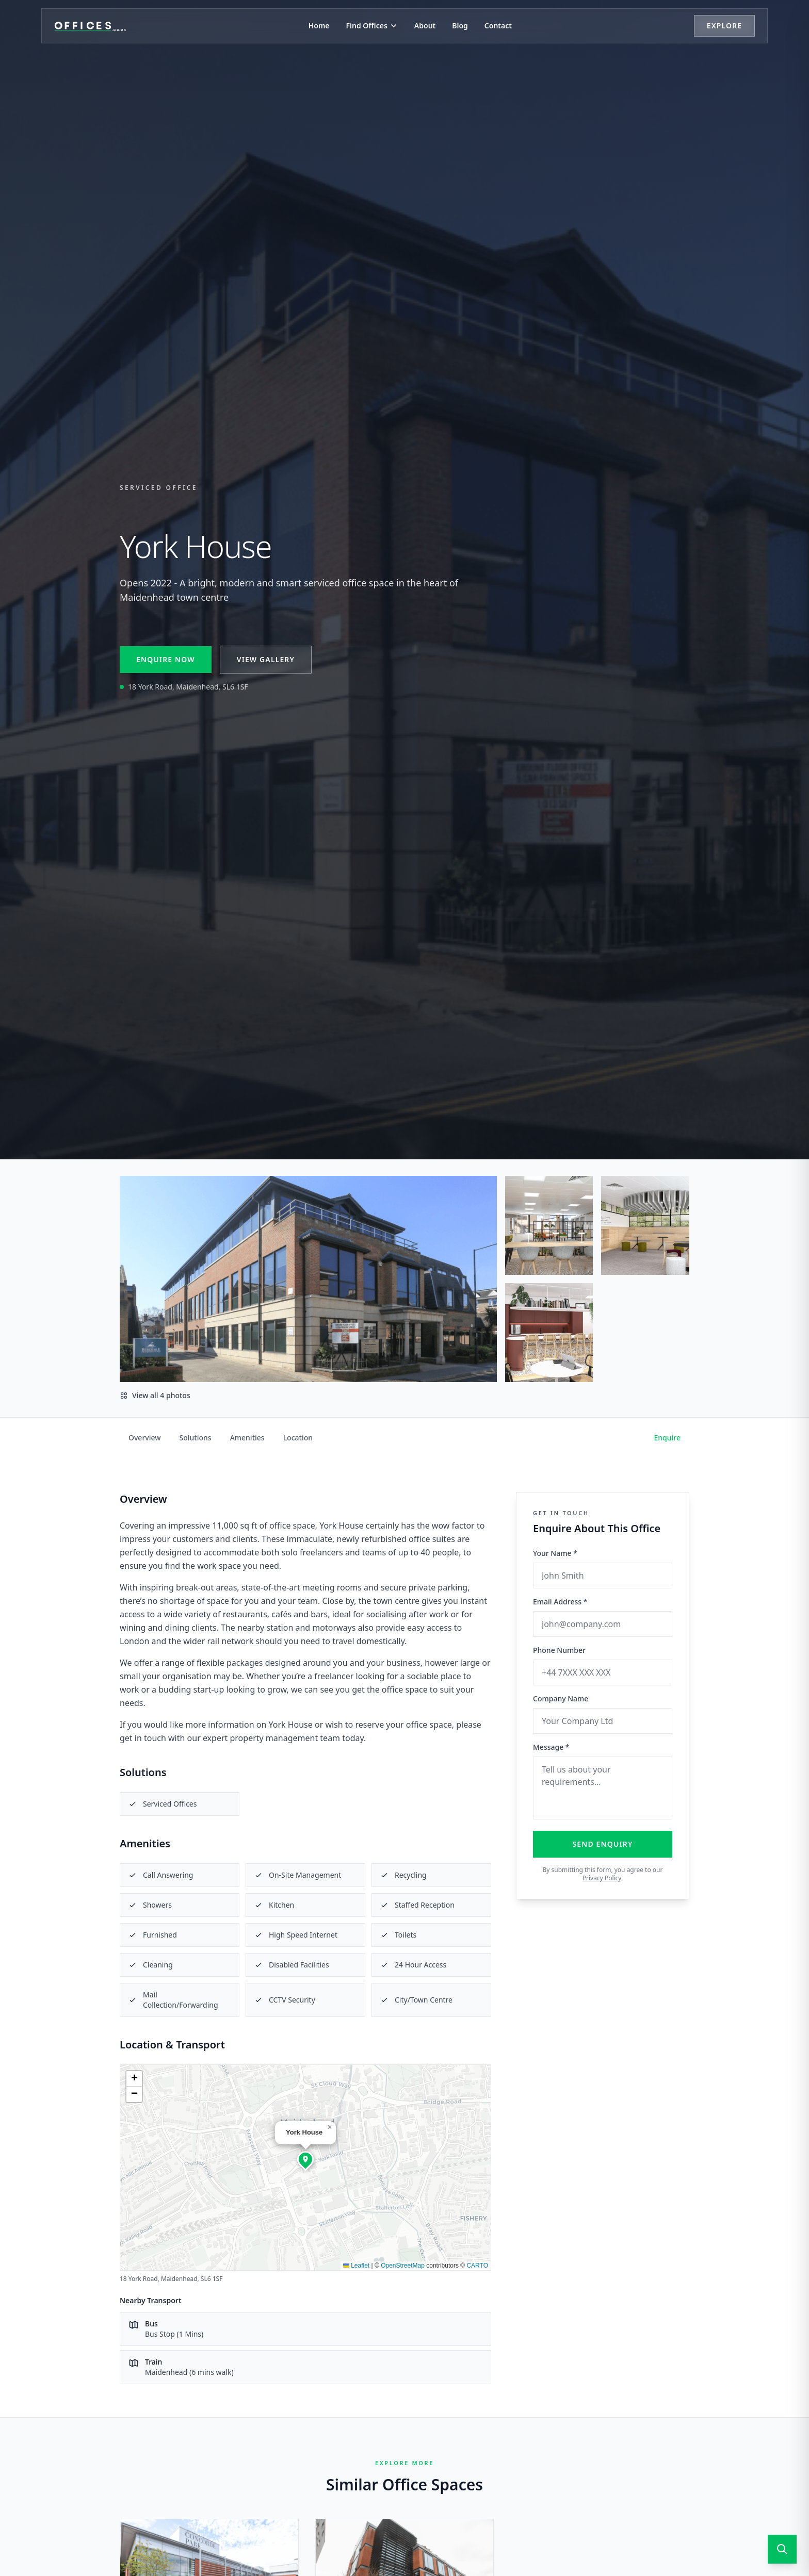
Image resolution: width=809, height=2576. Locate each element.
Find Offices (372, 25)
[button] (305, 2159)
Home (319, 25)
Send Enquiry (603, 1844)
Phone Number (559, 1650)
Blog (460, 25)
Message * (551, 1747)
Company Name (560, 1698)
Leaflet (356, 2265)
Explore (724, 25)
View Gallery (266, 659)
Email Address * (560, 1601)
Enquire (667, 1437)
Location (298, 1437)
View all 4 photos (155, 1395)
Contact (498, 25)
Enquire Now (165, 659)
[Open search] (782, 2549)
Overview (144, 1437)
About (424, 25)
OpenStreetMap (403, 2265)
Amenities (247, 1437)
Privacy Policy (602, 1878)
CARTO (477, 2265)
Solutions (196, 1437)
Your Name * (555, 1553)
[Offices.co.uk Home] (90, 26)
